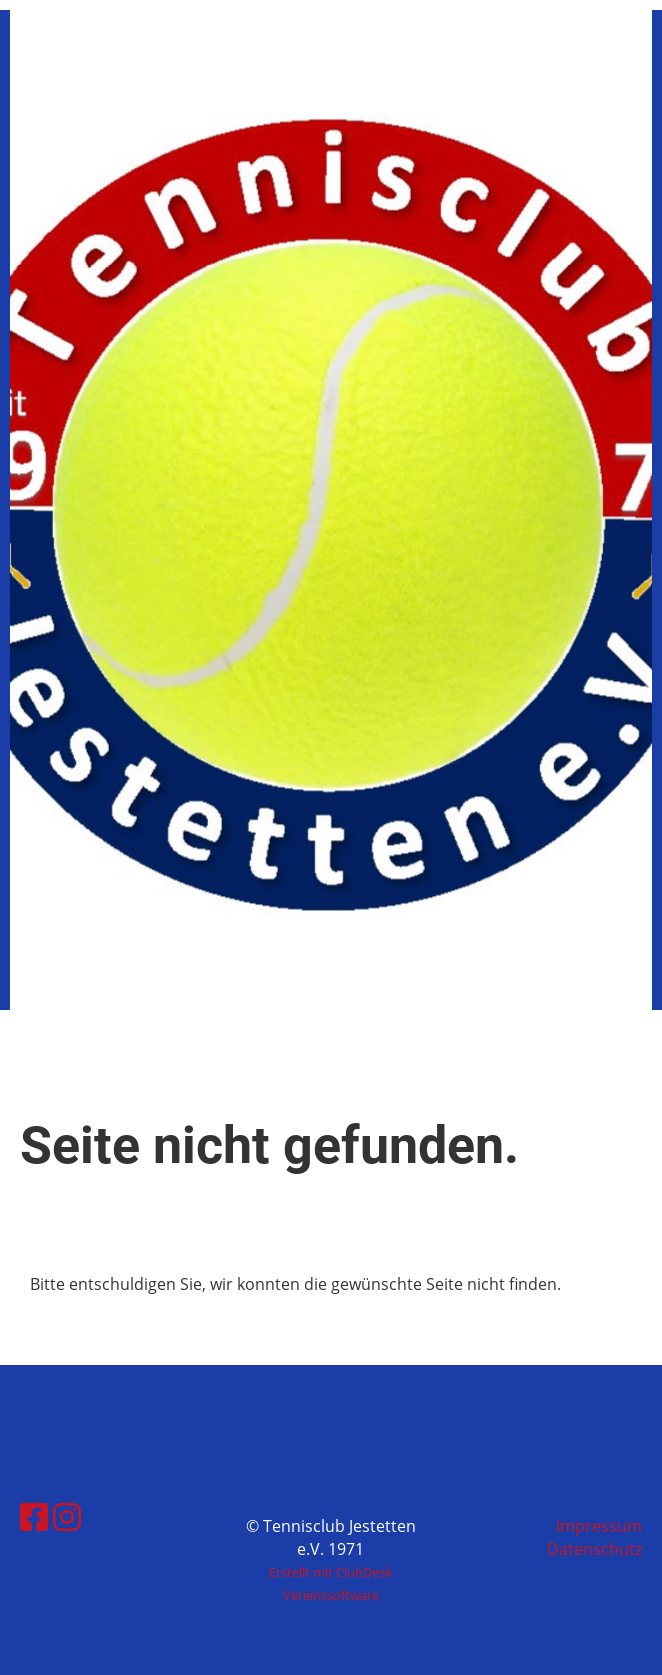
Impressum (599, 1526)
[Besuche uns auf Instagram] (67, 1516)
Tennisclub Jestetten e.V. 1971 (189, 66)
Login (488, 65)
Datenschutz (594, 1549)
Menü (583, 65)
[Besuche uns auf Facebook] (34, 1516)
